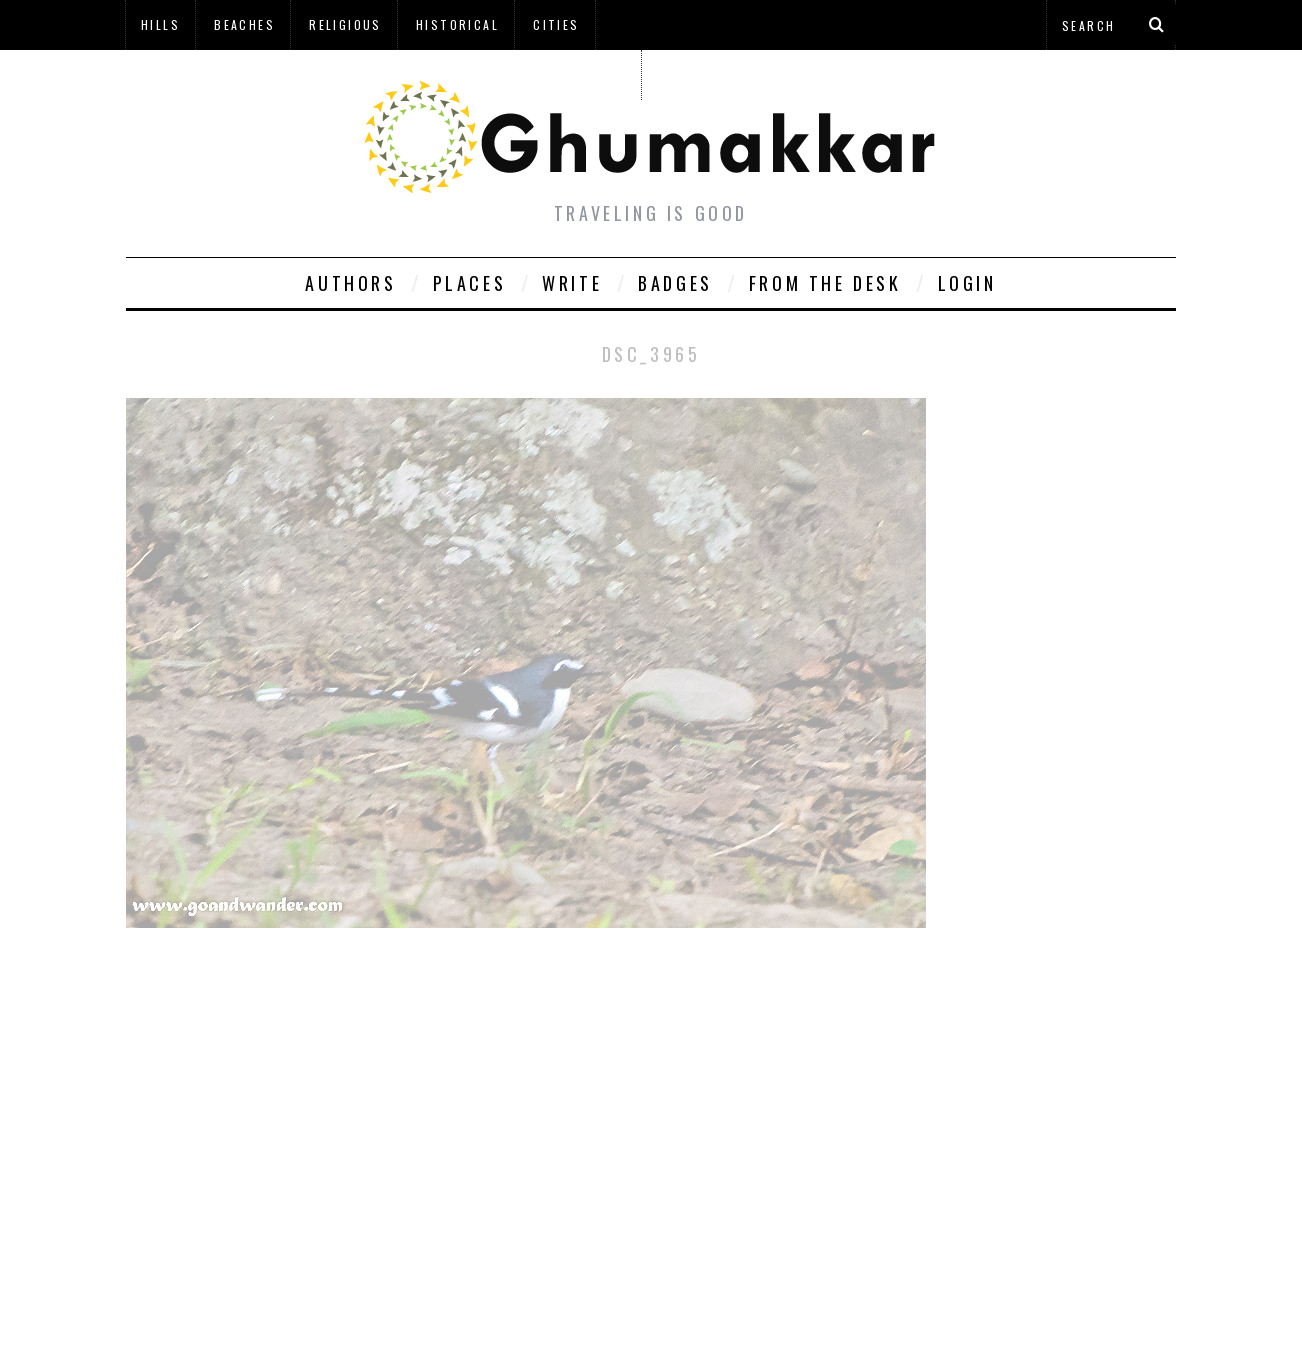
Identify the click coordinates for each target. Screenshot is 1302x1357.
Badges (675, 283)
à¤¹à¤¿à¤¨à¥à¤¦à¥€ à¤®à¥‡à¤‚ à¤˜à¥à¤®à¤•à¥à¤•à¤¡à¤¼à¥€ (383, 74)
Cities (556, 24)
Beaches (244, 24)
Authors (350, 283)
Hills (160, 24)
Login (967, 283)
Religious (345, 24)
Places (470, 283)
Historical (457, 24)
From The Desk (825, 283)
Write (572, 283)
